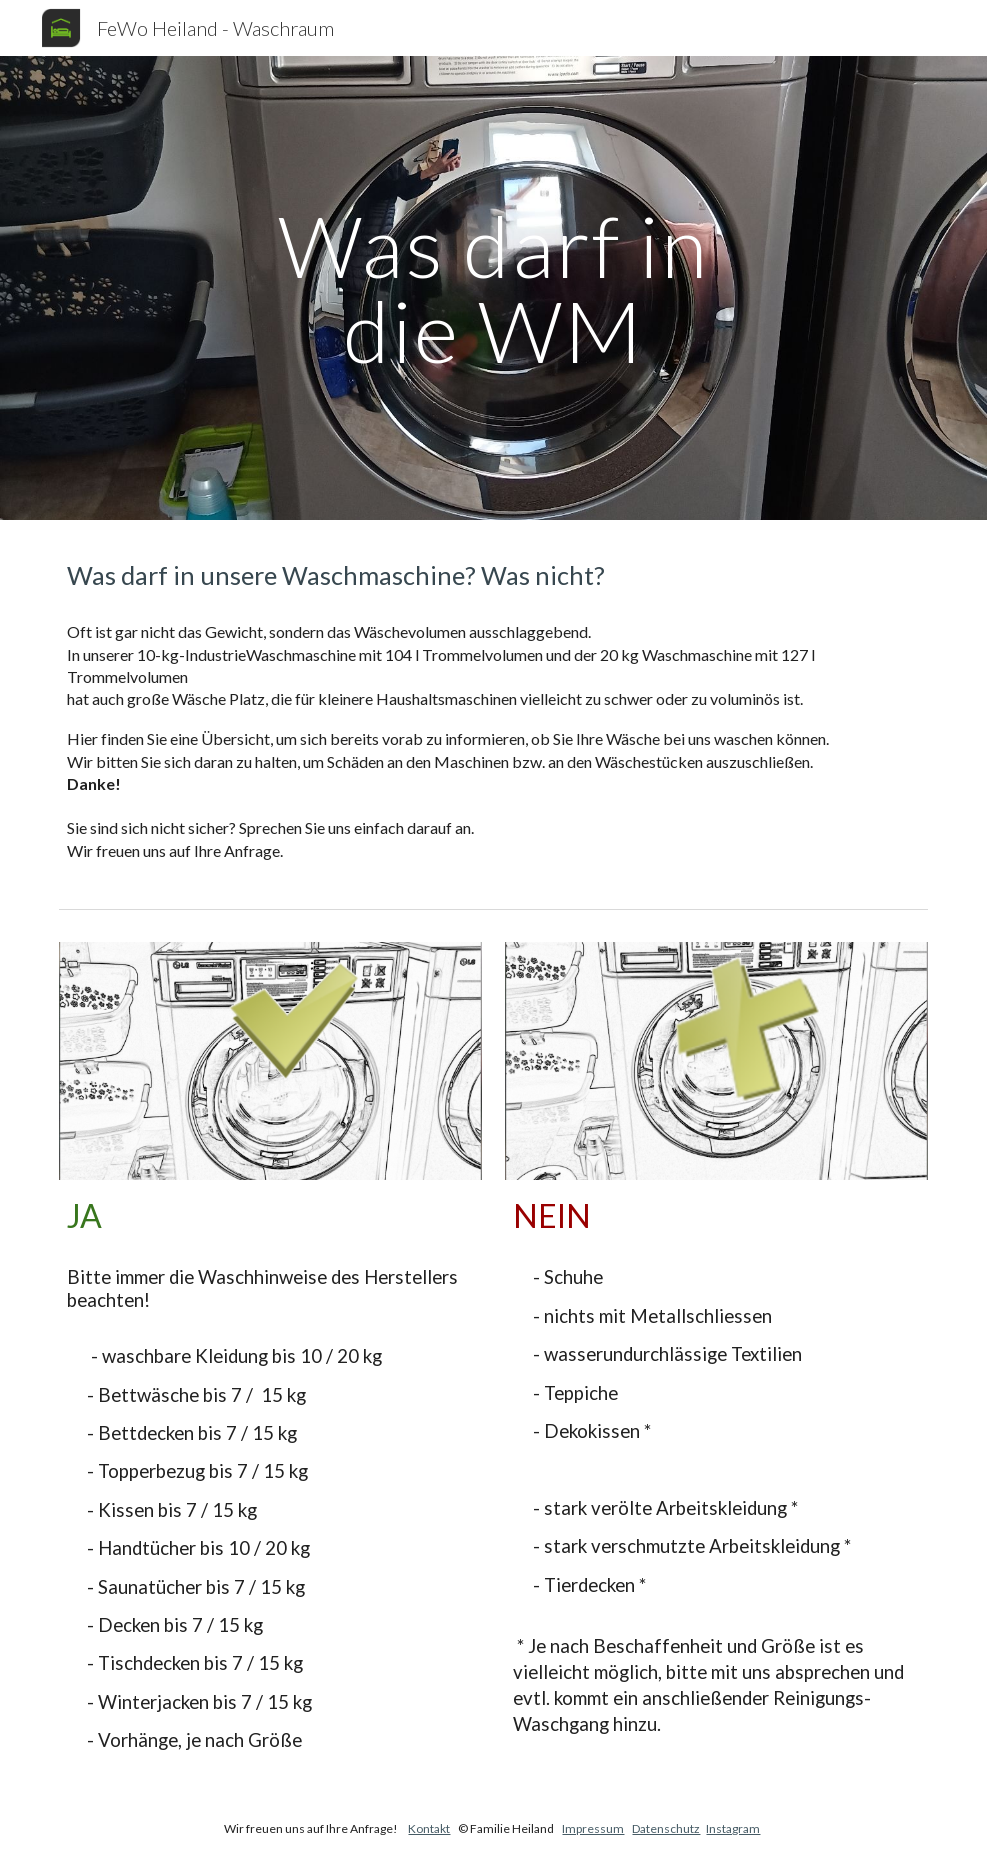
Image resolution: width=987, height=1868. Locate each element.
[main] (494, 288)
